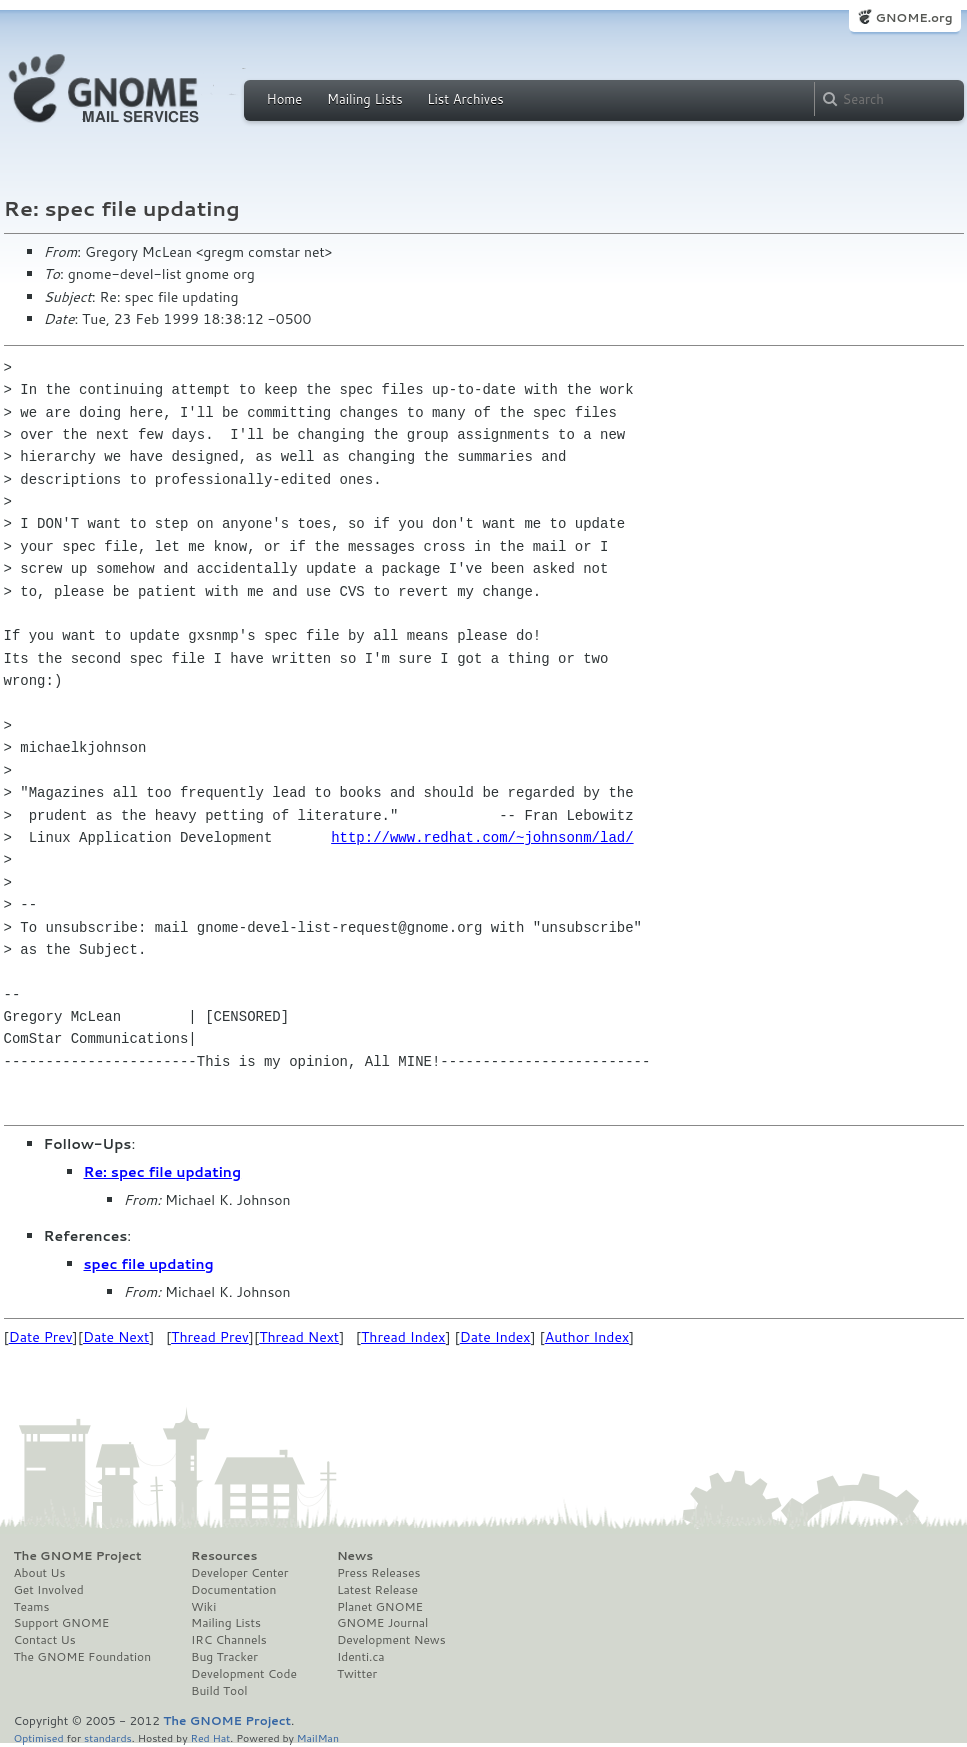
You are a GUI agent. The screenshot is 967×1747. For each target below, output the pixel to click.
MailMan (318, 1737)
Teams (32, 1607)
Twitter (357, 1674)
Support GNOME (62, 1623)
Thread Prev (210, 1337)
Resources (224, 1556)
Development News (391, 1640)
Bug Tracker (224, 1657)
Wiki (203, 1607)
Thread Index (403, 1337)
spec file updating (149, 1264)
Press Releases (378, 1573)
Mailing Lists (365, 99)
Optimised (39, 1737)
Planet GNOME (380, 1607)
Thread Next (299, 1337)
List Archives (465, 99)
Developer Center (239, 1573)
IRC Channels (229, 1640)
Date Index (495, 1337)
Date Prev (41, 1337)
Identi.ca (361, 1657)
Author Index (587, 1337)
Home (285, 99)
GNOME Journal (383, 1623)
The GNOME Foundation (83, 1657)
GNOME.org (913, 17)
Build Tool (219, 1691)
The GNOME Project (78, 1556)
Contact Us (45, 1640)
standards (108, 1737)
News (355, 1556)
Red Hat (210, 1737)
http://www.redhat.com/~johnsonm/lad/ (482, 837)
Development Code (244, 1674)
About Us (40, 1573)
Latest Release (377, 1590)
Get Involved (49, 1590)
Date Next (116, 1337)
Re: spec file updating (163, 1172)
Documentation (233, 1590)
